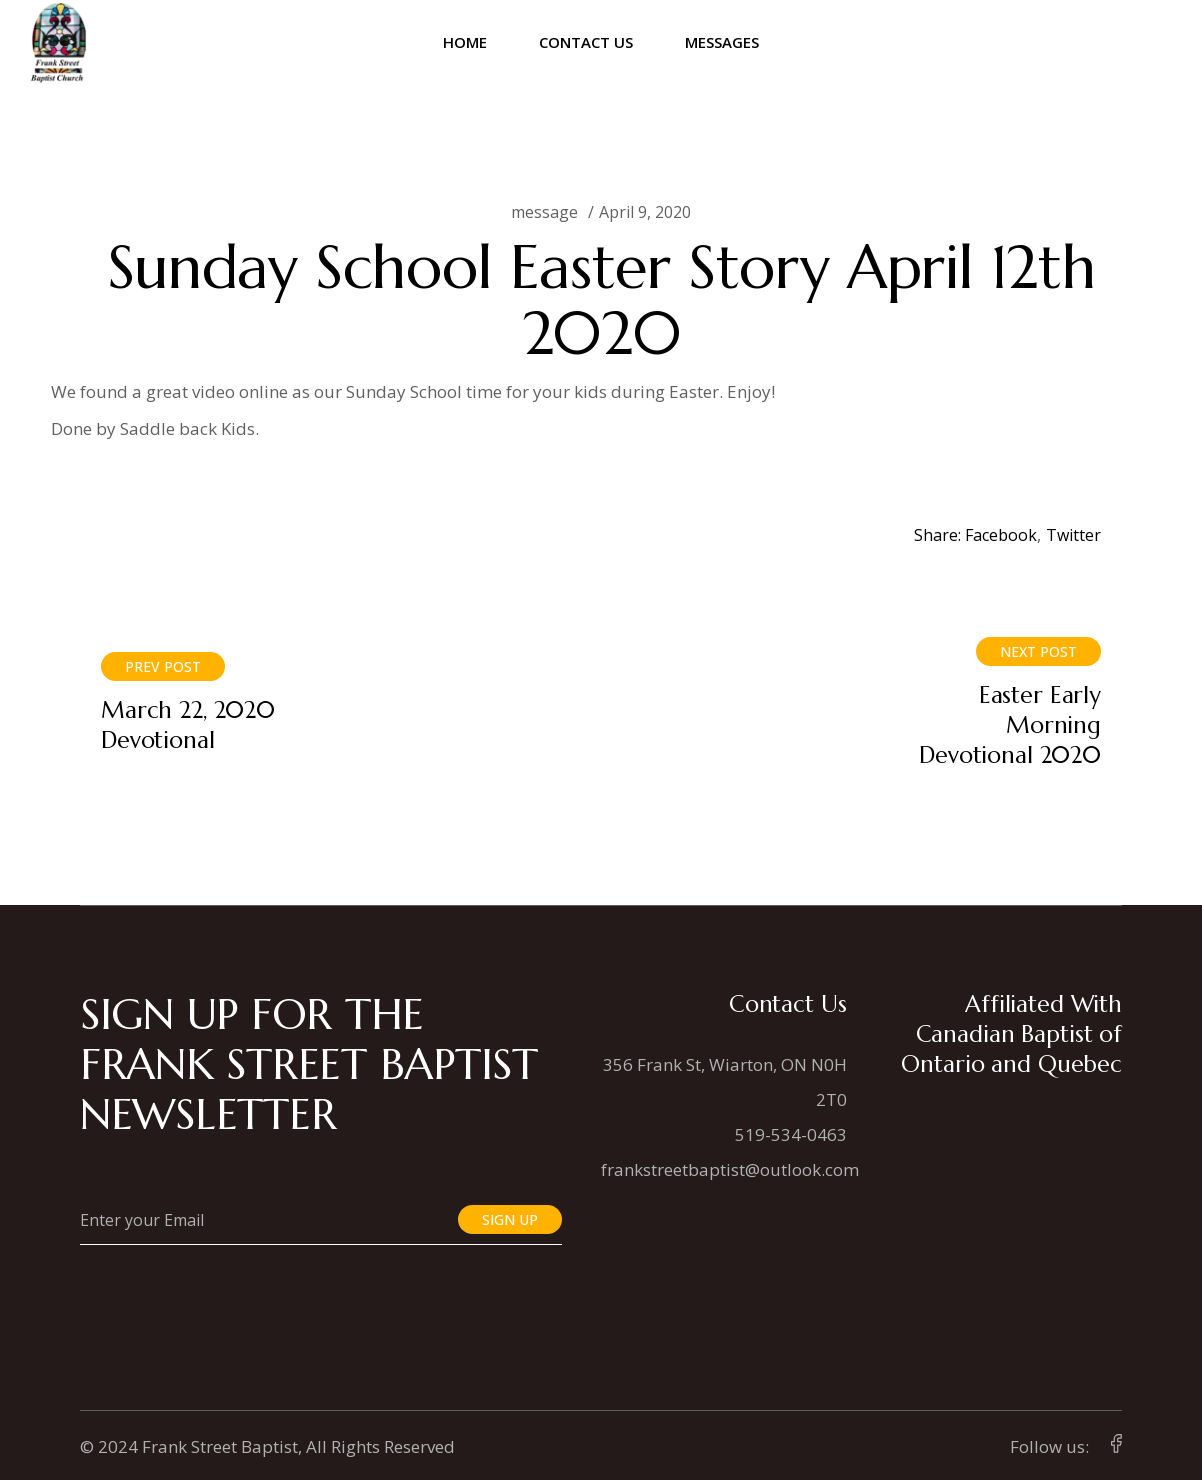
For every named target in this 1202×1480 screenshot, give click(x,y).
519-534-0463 (791, 1134)
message (544, 212)
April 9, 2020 (645, 212)
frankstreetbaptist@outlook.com (730, 1169)
